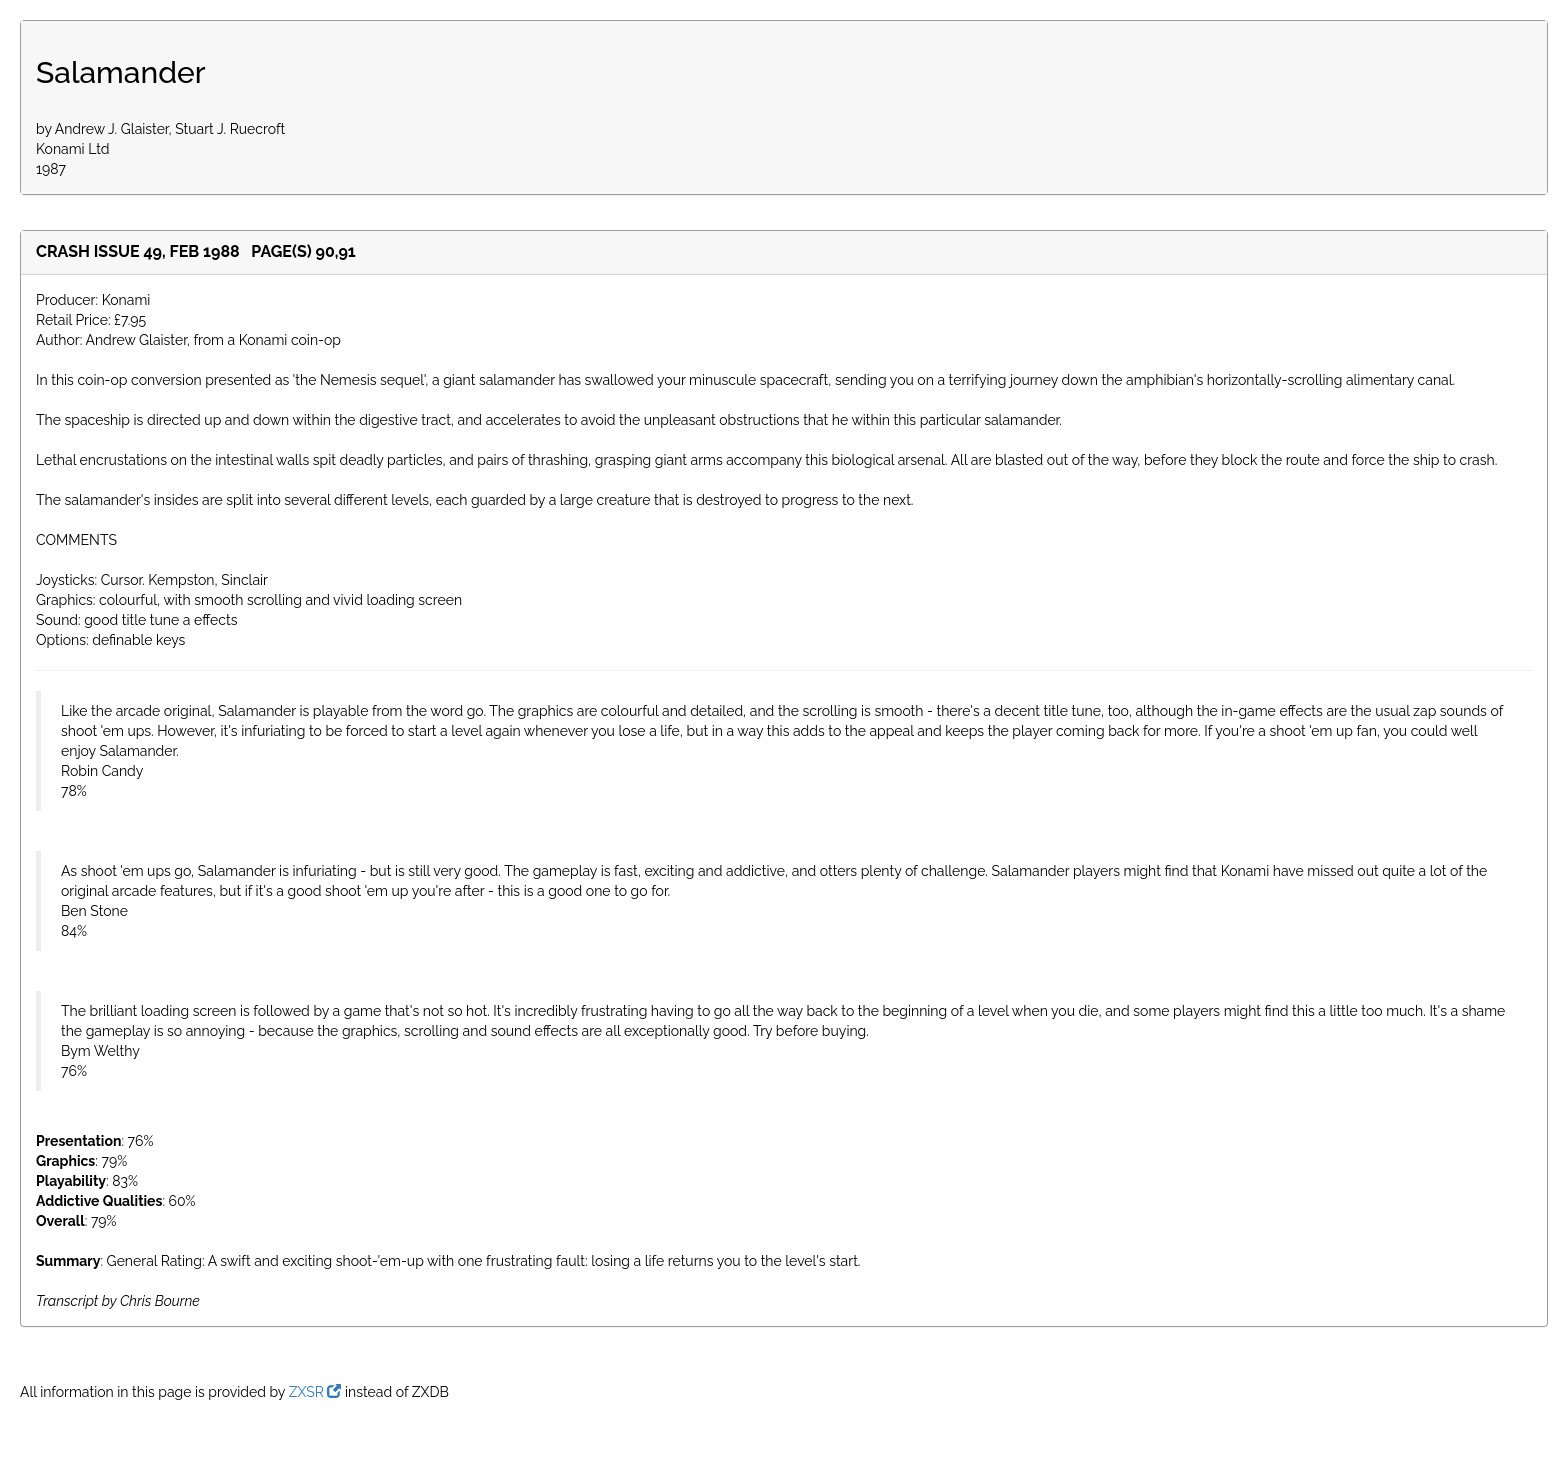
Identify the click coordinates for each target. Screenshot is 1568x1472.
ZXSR (315, 1392)
